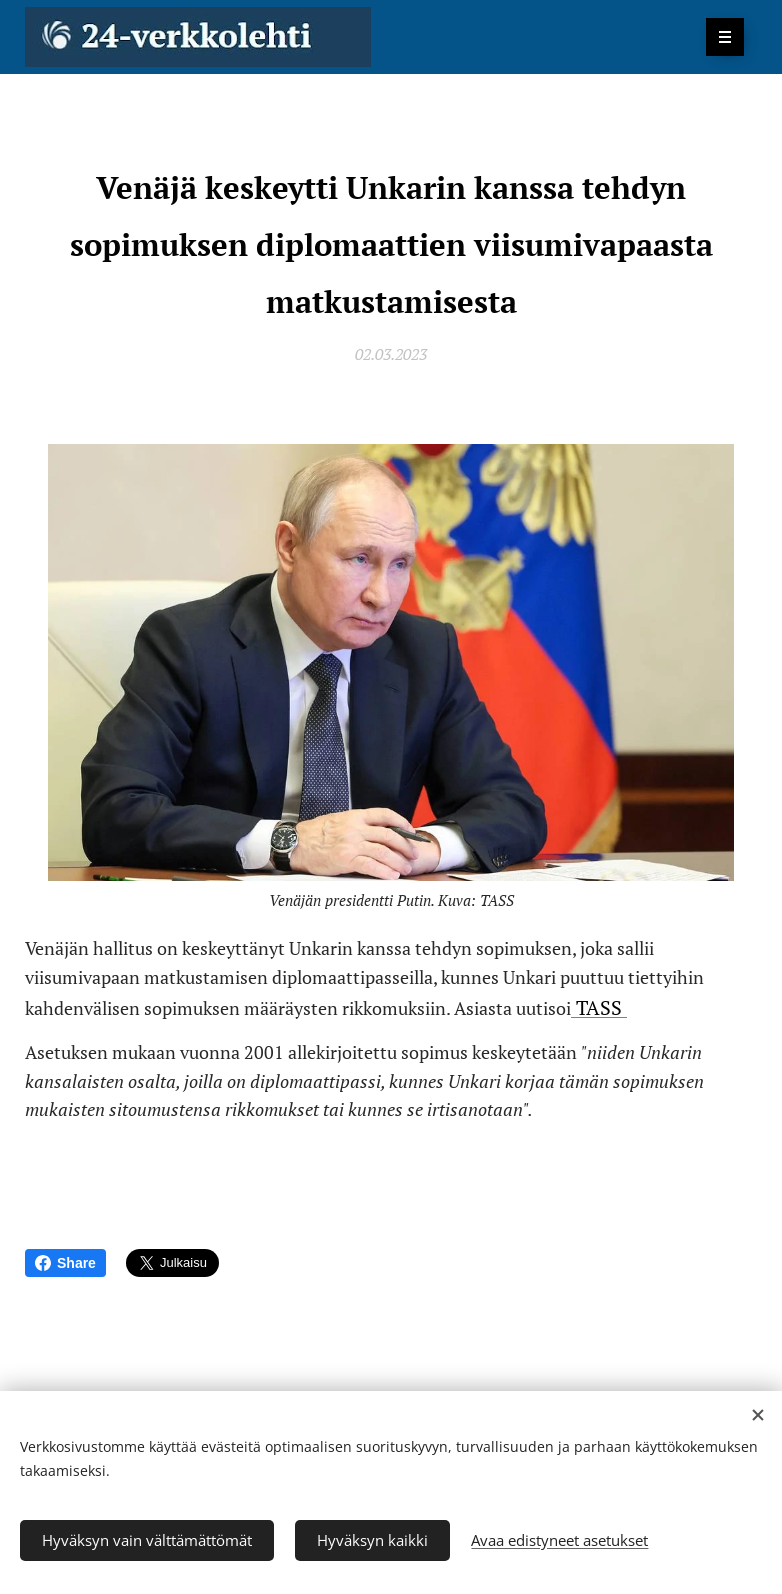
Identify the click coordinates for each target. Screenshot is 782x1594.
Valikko (718, 36)
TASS (599, 1007)
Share (65, 1263)
